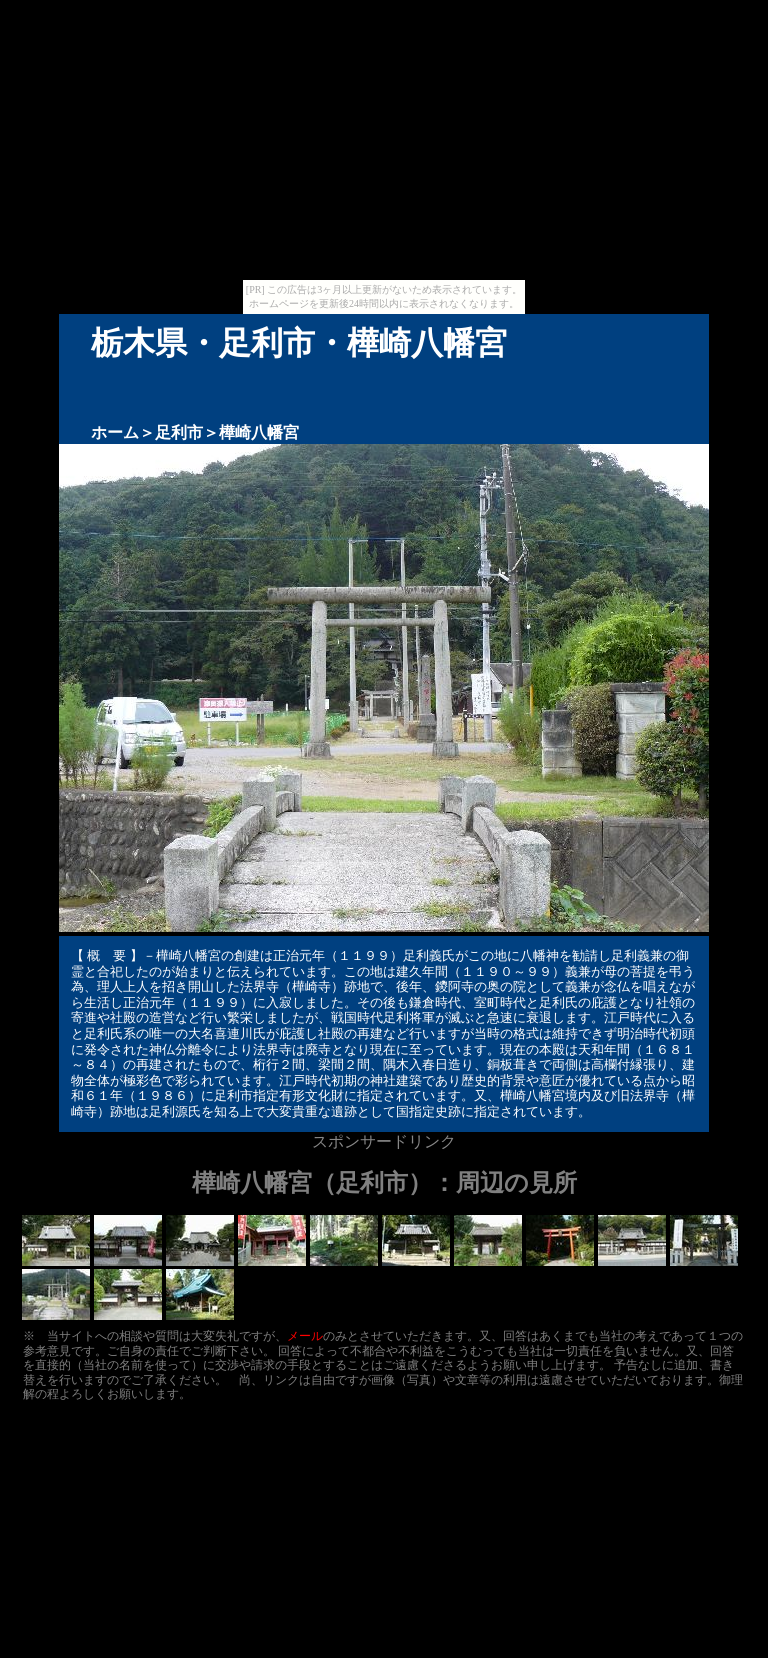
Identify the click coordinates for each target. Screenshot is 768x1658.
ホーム (115, 432)
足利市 (179, 432)
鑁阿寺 (454, 986)
